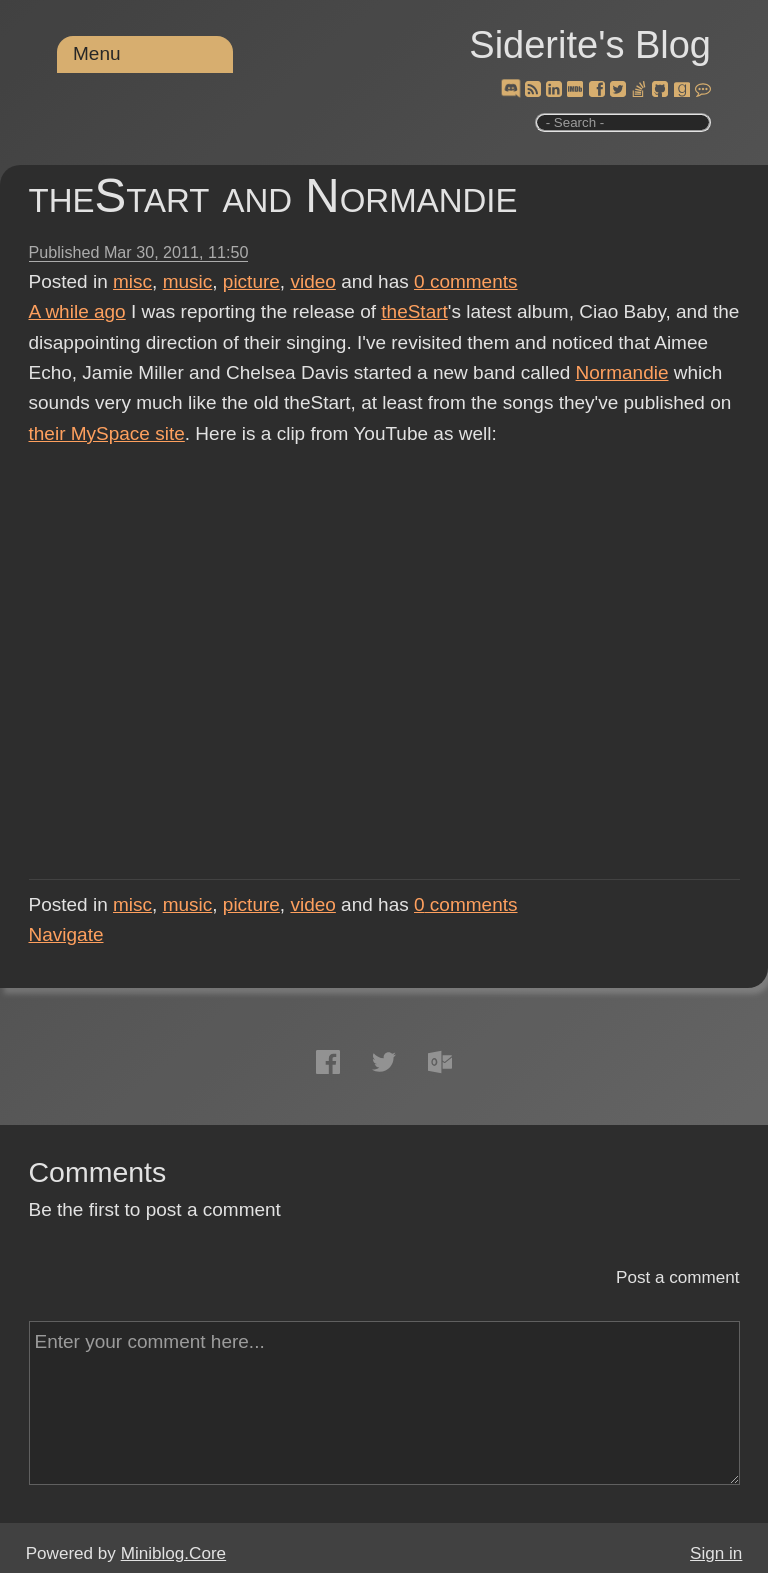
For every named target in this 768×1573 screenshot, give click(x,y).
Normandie (622, 372)
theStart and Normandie (273, 195)
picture (251, 281)
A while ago (77, 311)
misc (132, 281)
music (188, 281)
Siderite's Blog (590, 45)
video (312, 281)
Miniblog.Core (173, 1553)
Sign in (716, 1553)
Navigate (66, 934)
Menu (97, 53)
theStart (414, 311)
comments (466, 281)
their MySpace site (107, 433)
